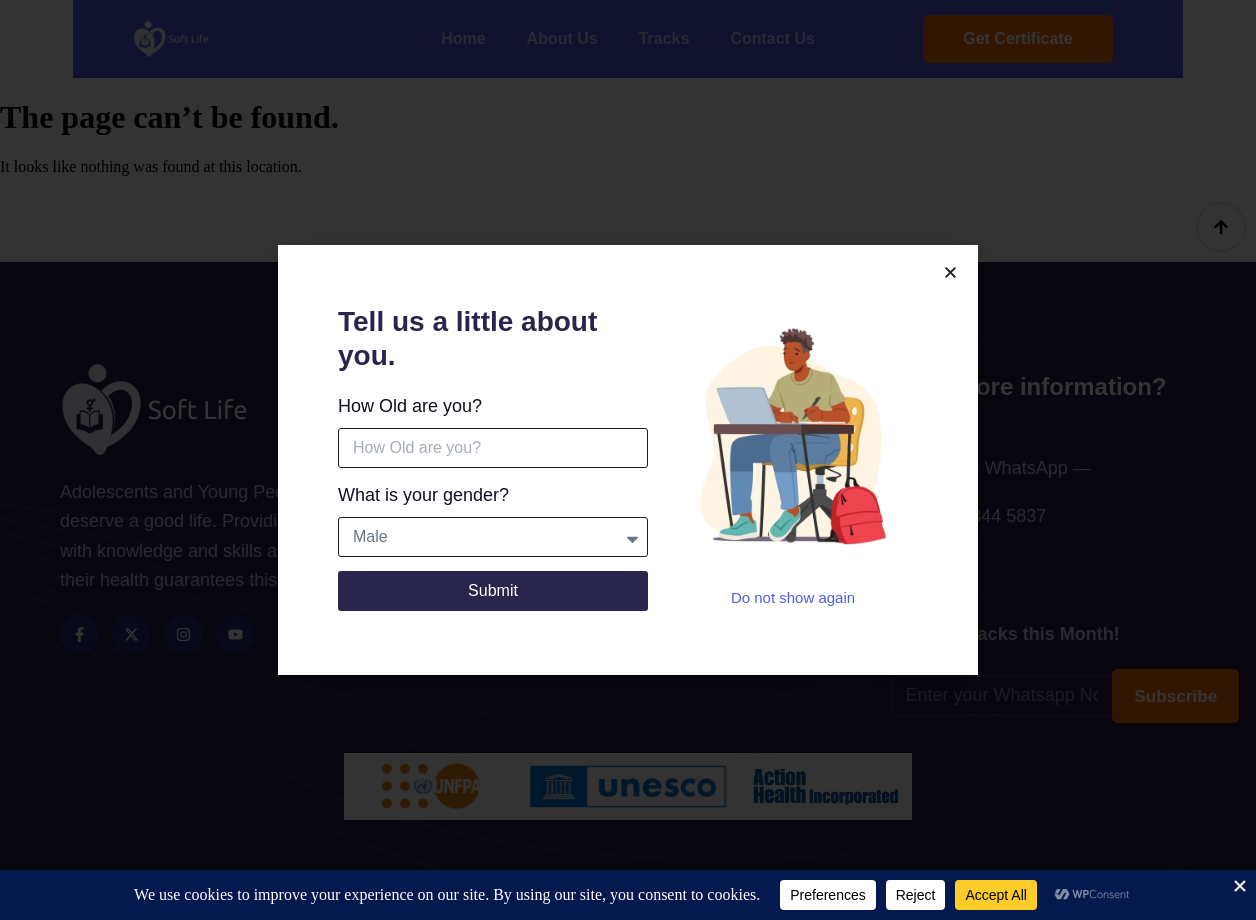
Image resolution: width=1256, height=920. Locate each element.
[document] (628, 460)
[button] (950, 273)
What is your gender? (423, 496)
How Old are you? (410, 407)
